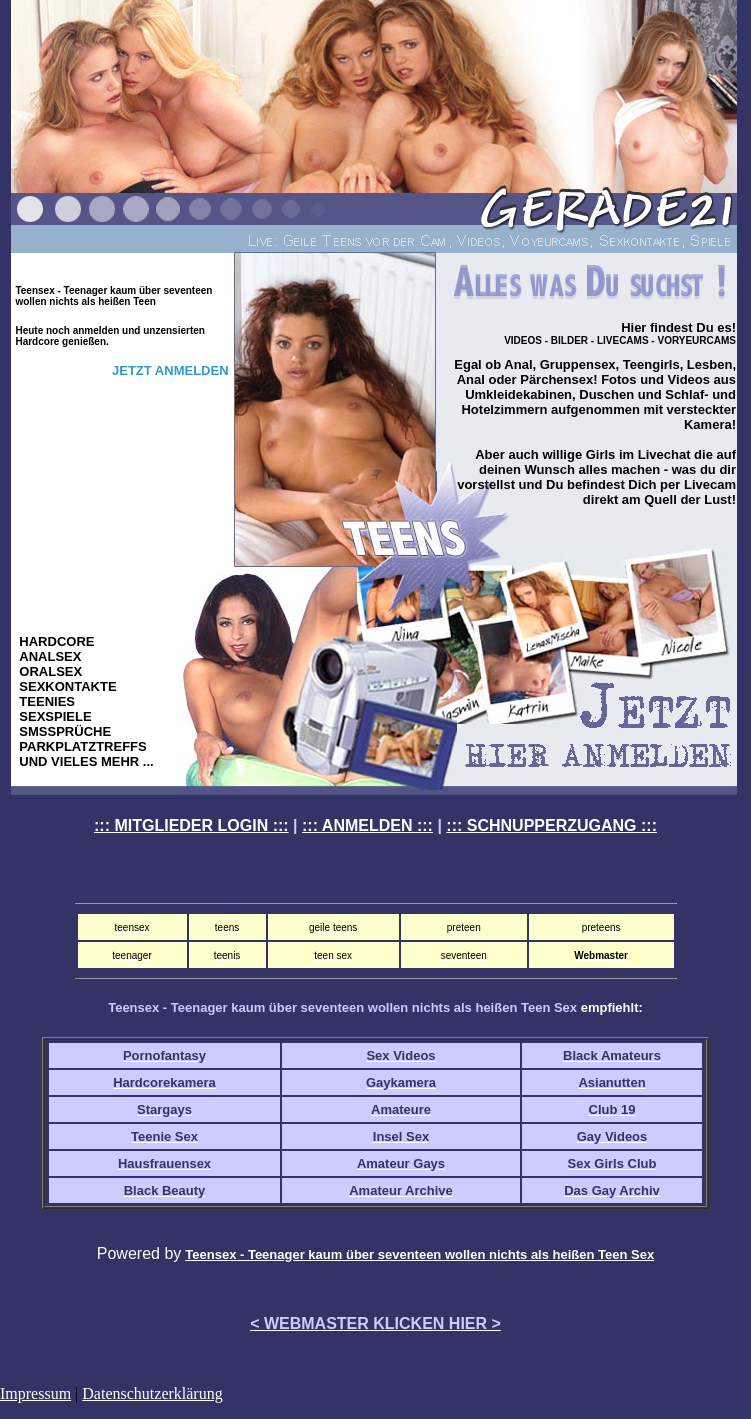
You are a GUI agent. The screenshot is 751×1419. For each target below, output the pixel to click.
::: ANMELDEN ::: (367, 825)
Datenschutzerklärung (152, 1393)
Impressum (35, 1393)
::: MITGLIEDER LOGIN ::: (191, 825)
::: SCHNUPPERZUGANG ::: (551, 825)
